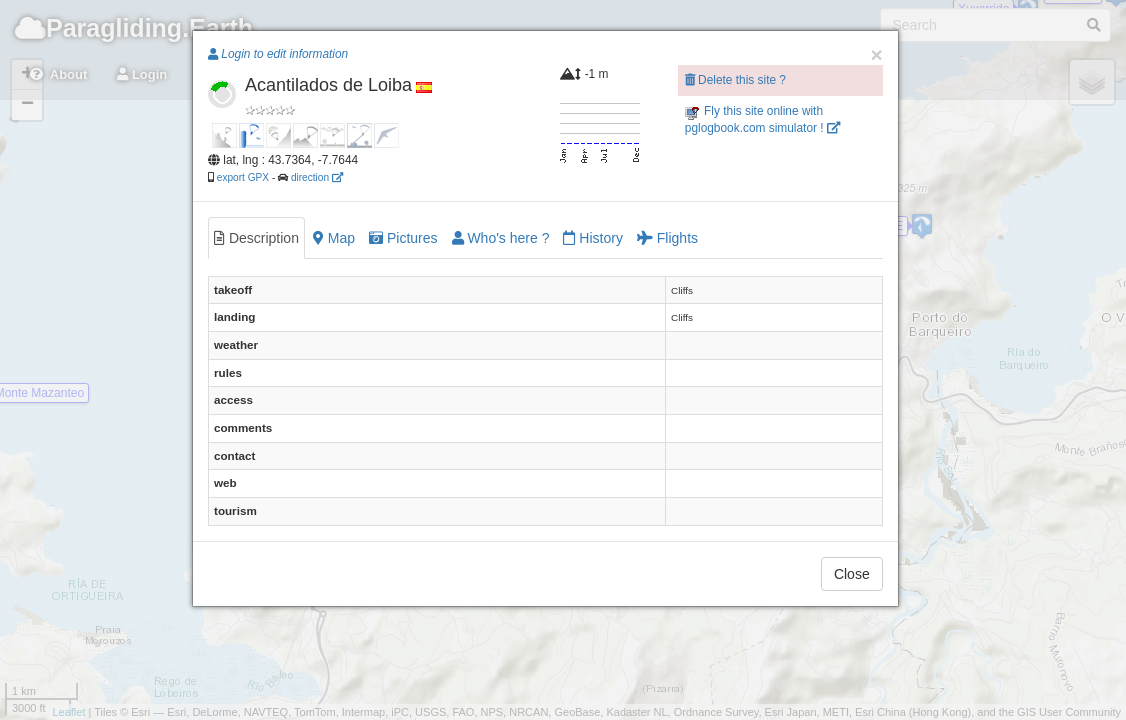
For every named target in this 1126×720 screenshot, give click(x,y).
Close (852, 574)
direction (317, 177)
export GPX (243, 177)
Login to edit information (278, 54)
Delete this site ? (735, 80)
